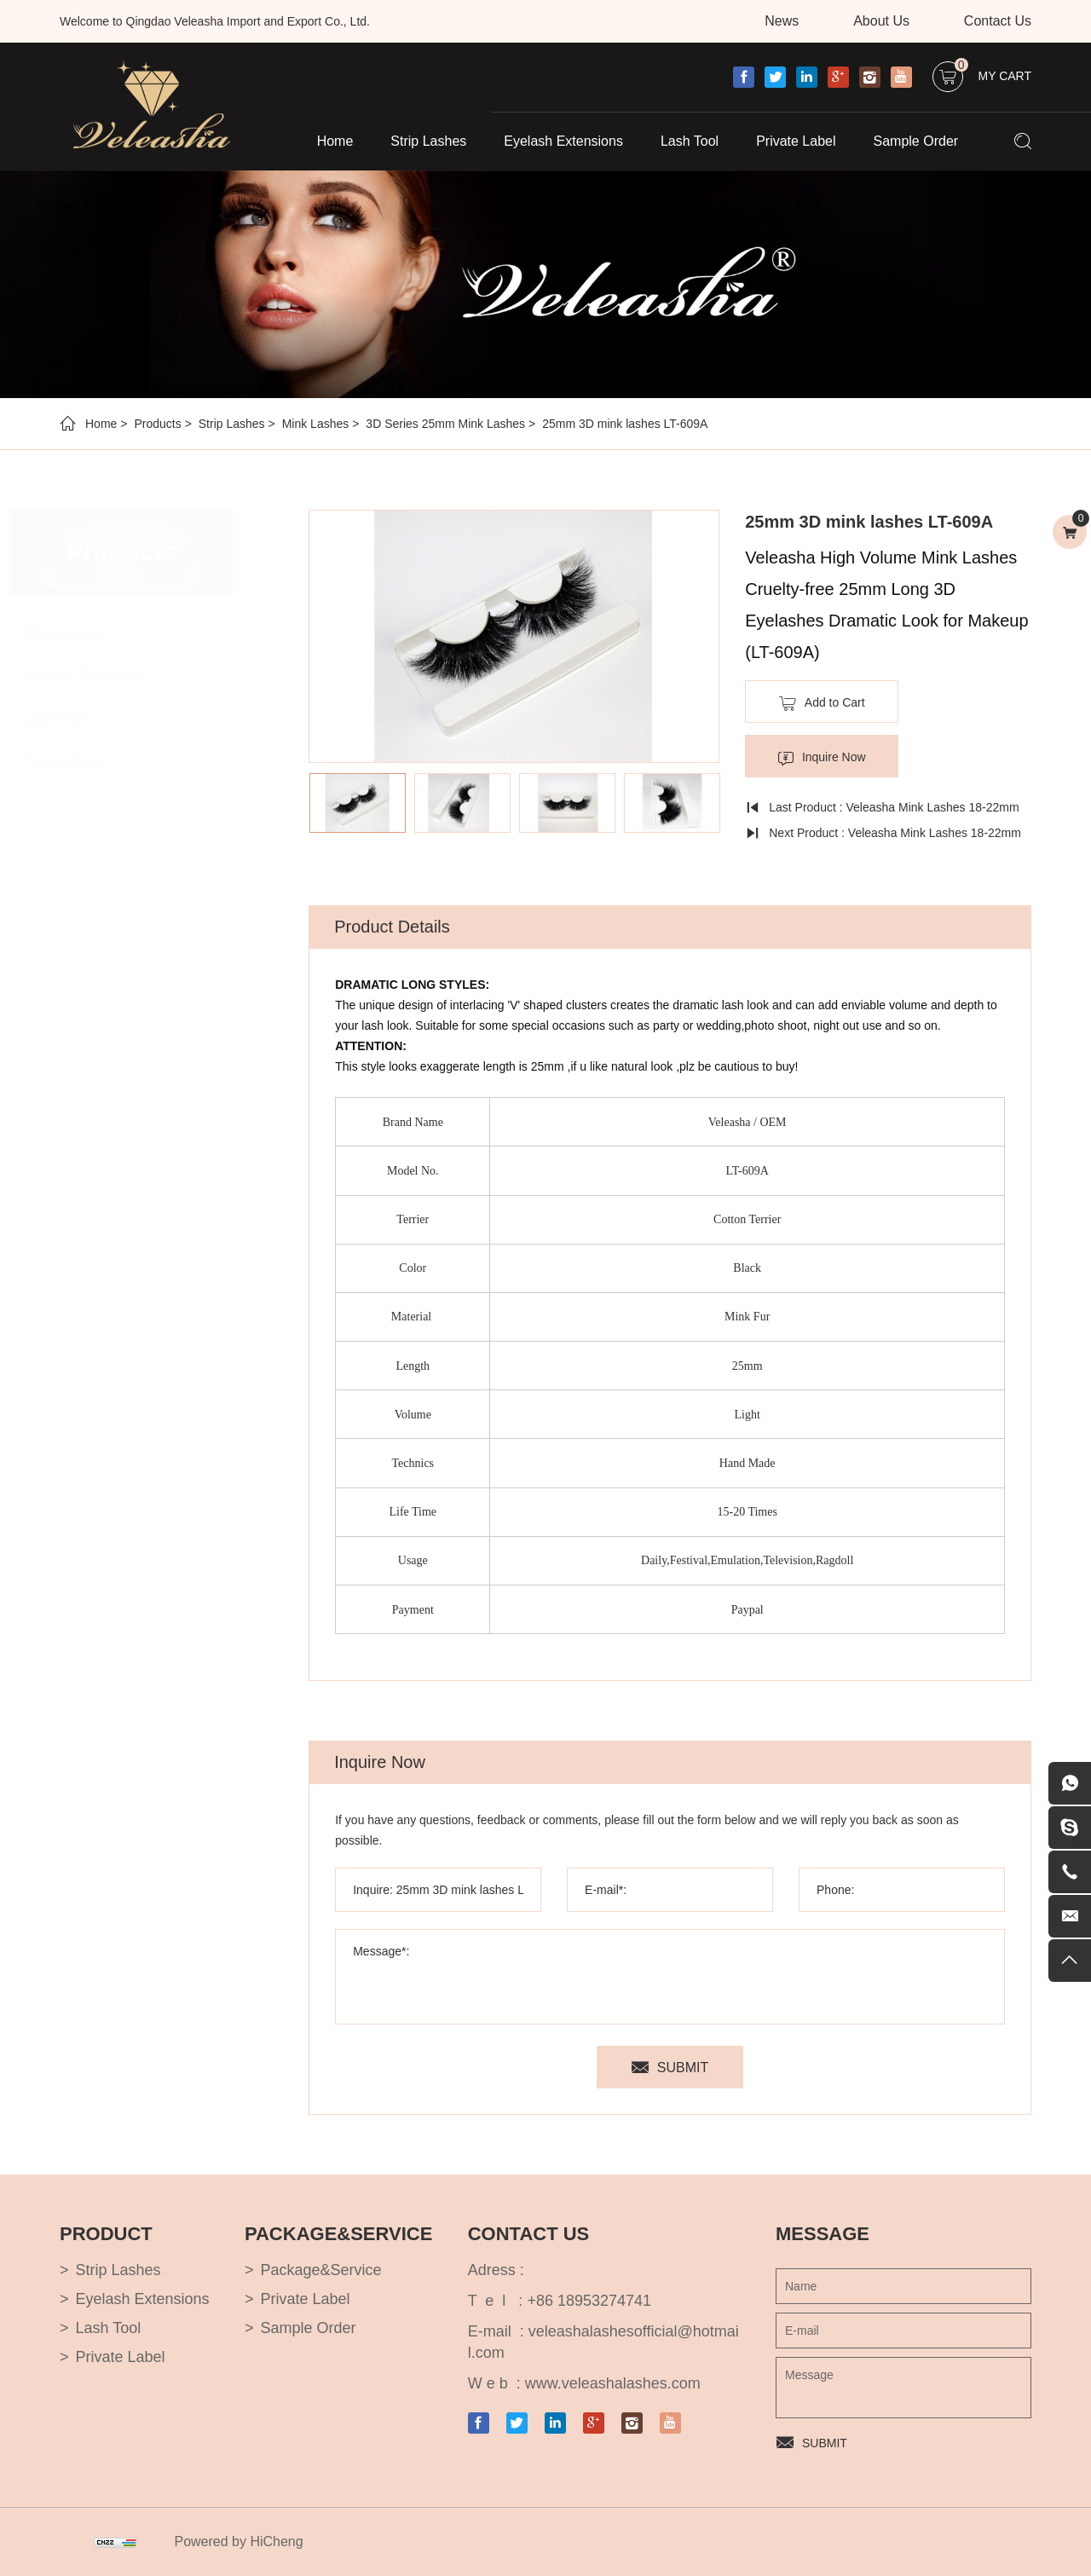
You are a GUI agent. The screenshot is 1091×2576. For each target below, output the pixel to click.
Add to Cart (835, 702)
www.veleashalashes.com (613, 2383)
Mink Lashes (315, 423)
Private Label (795, 141)
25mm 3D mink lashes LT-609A (624, 423)
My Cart (993, 72)
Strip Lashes (428, 141)
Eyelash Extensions (563, 141)
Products (157, 423)
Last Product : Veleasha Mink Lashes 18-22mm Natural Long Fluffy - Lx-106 (883, 810)
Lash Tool (690, 141)
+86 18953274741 (589, 2300)
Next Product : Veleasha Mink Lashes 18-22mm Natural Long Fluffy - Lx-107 (885, 836)
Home (335, 141)
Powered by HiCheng (238, 2541)
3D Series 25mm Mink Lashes (445, 423)
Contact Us (997, 21)
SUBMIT (683, 2067)
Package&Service (320, 2270)
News (782, 21)
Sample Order (916, 141)
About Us (881, 21)
